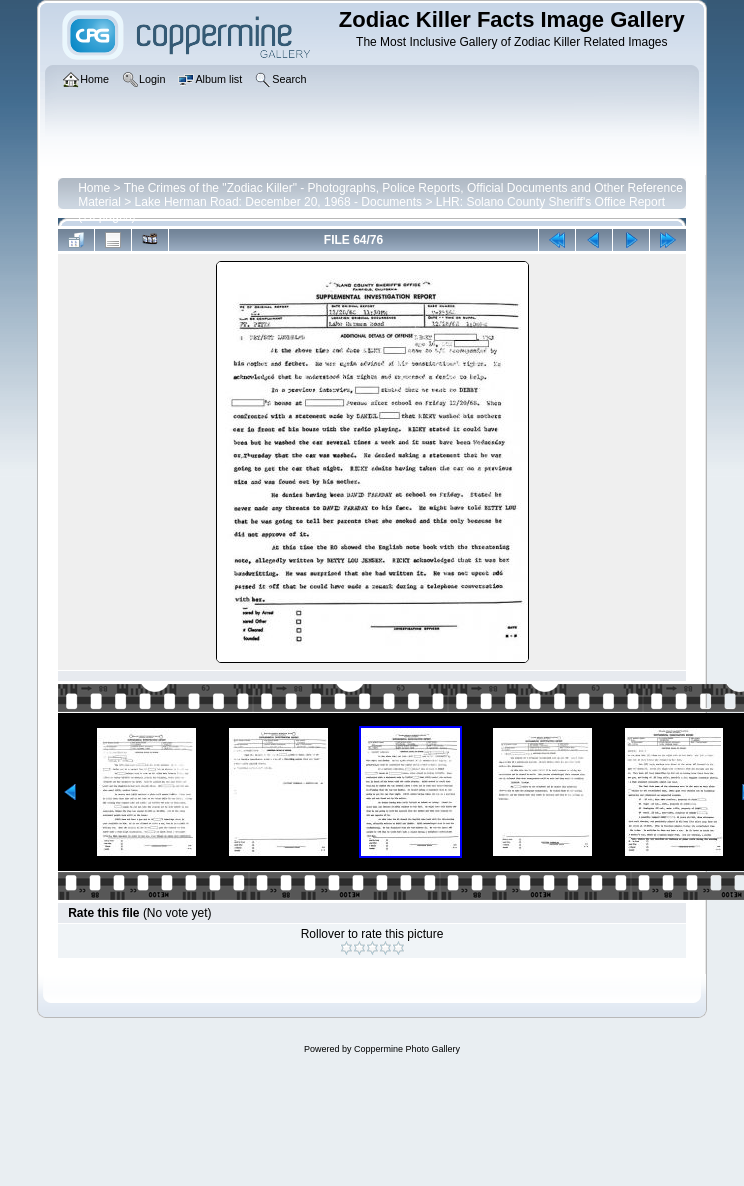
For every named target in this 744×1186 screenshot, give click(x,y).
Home (94, 188)
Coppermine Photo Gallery (407, 1049)
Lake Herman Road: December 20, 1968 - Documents (278, 202)
